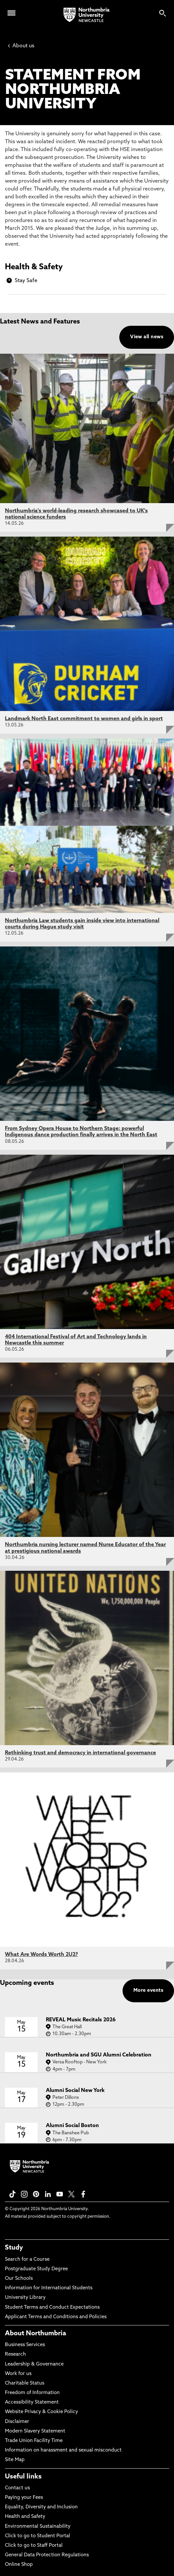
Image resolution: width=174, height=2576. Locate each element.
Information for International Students (48, 2288)
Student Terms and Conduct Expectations (52, 2307)
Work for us (18, 2373)
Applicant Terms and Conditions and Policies (55, 2317)
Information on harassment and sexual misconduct (63, 2450)
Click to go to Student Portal (37, 2536)
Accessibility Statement (32, 2402)
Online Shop (19, 2564)
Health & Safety (34, 267)
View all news (146, 337)
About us (21, 46)
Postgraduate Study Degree (36, 2269)
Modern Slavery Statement (35, 2431)
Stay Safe (26, 280)
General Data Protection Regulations (47, 2555)
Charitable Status (24, 2383)
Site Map (15, 2459)
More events (148, 1990)
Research (15, 2354)
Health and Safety (25, 2516)
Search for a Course (27, 2259)
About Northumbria (35, 2333)
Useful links (23, 2477)
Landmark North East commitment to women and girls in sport (84, 719)
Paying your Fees (24, 2497)
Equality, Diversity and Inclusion (41, 2507)
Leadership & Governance (34, 2364)
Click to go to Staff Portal (34, 2545)
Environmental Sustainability (37, 2526)
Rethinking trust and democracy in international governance (80, 1753)
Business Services (25, 2345)
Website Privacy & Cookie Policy (41, 2411)
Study (14, 2248)
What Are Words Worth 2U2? (41, 1954)
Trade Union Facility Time (34, 2440)
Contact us (17, 2488)
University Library (25, 2297)
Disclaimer (17, 2421)
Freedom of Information (32, 2392)
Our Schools (19, 2278)
